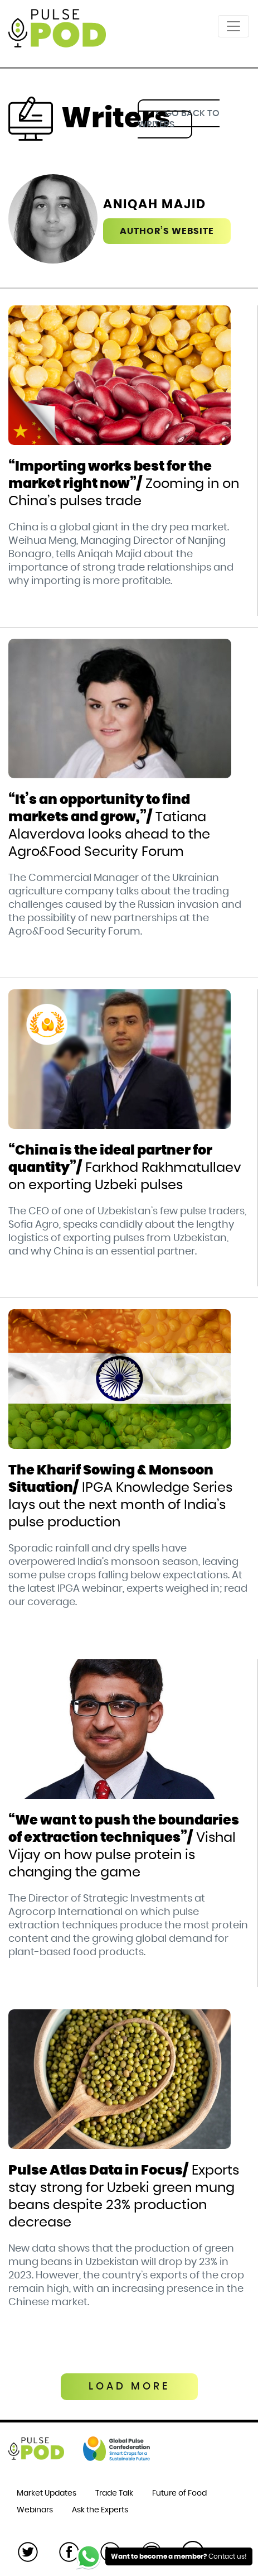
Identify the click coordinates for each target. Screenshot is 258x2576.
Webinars (35, 2510)
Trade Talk (114, 2493)
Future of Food (179, 2493)
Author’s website (167, 231)
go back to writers (179, 119)
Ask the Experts (100, 2510)
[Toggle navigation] (233, 26)
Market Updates (46, 2493)
